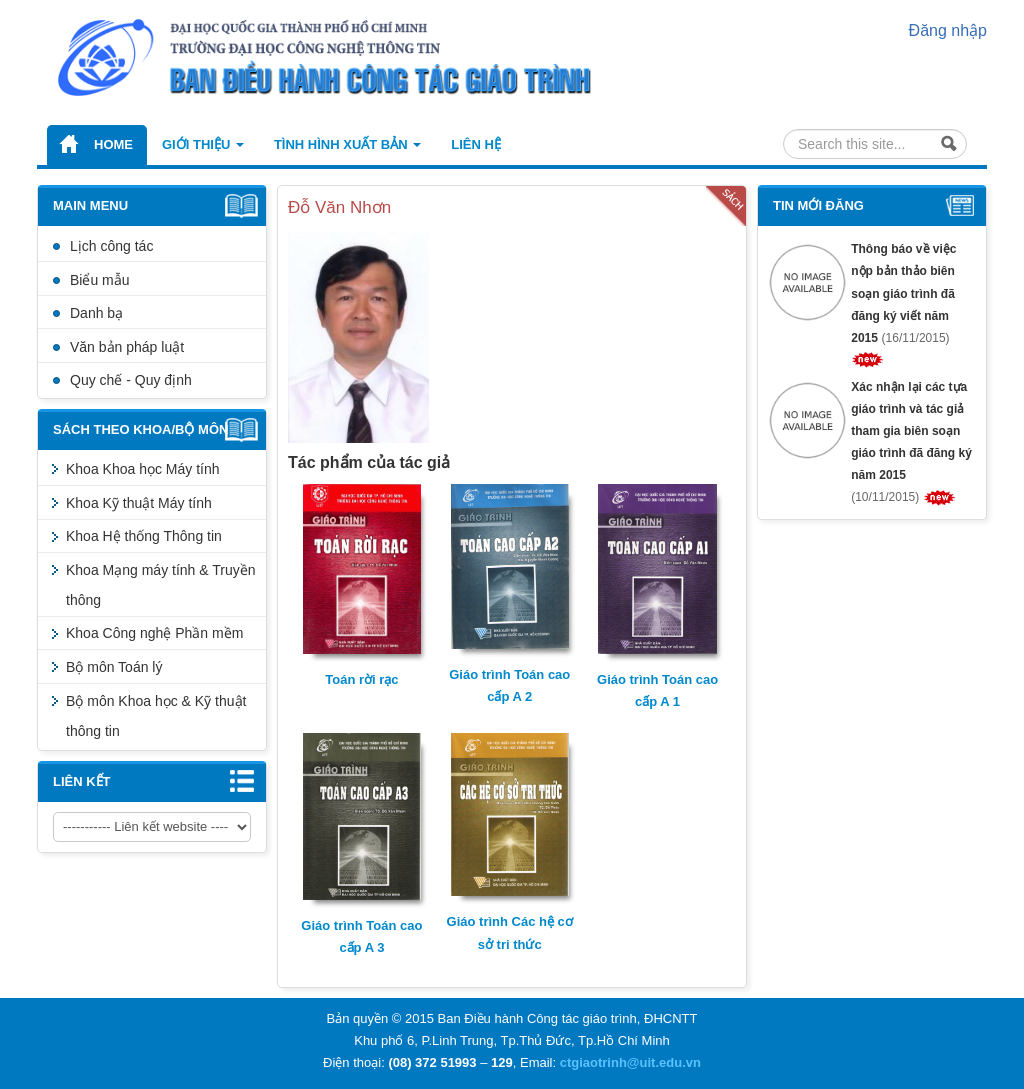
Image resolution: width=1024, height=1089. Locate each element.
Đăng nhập (948, 30)
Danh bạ (96, 313)
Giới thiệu (203, 144)
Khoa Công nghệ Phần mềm (154, 633)
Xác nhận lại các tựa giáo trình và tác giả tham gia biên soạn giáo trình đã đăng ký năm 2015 (911, 431)
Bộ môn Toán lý (114, 667)
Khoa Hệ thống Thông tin (144, 536)
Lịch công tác (111, 246)
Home (113, 144)
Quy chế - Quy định (131, 380)
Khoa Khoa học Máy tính (143, 469)
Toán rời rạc (361, 679)
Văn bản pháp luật (127, 347)
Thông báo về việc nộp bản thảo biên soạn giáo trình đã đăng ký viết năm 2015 (903, 293)
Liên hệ (476, 144)
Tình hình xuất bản (347, 144)
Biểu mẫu (100, 280)
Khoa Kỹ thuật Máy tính (139, 503)
